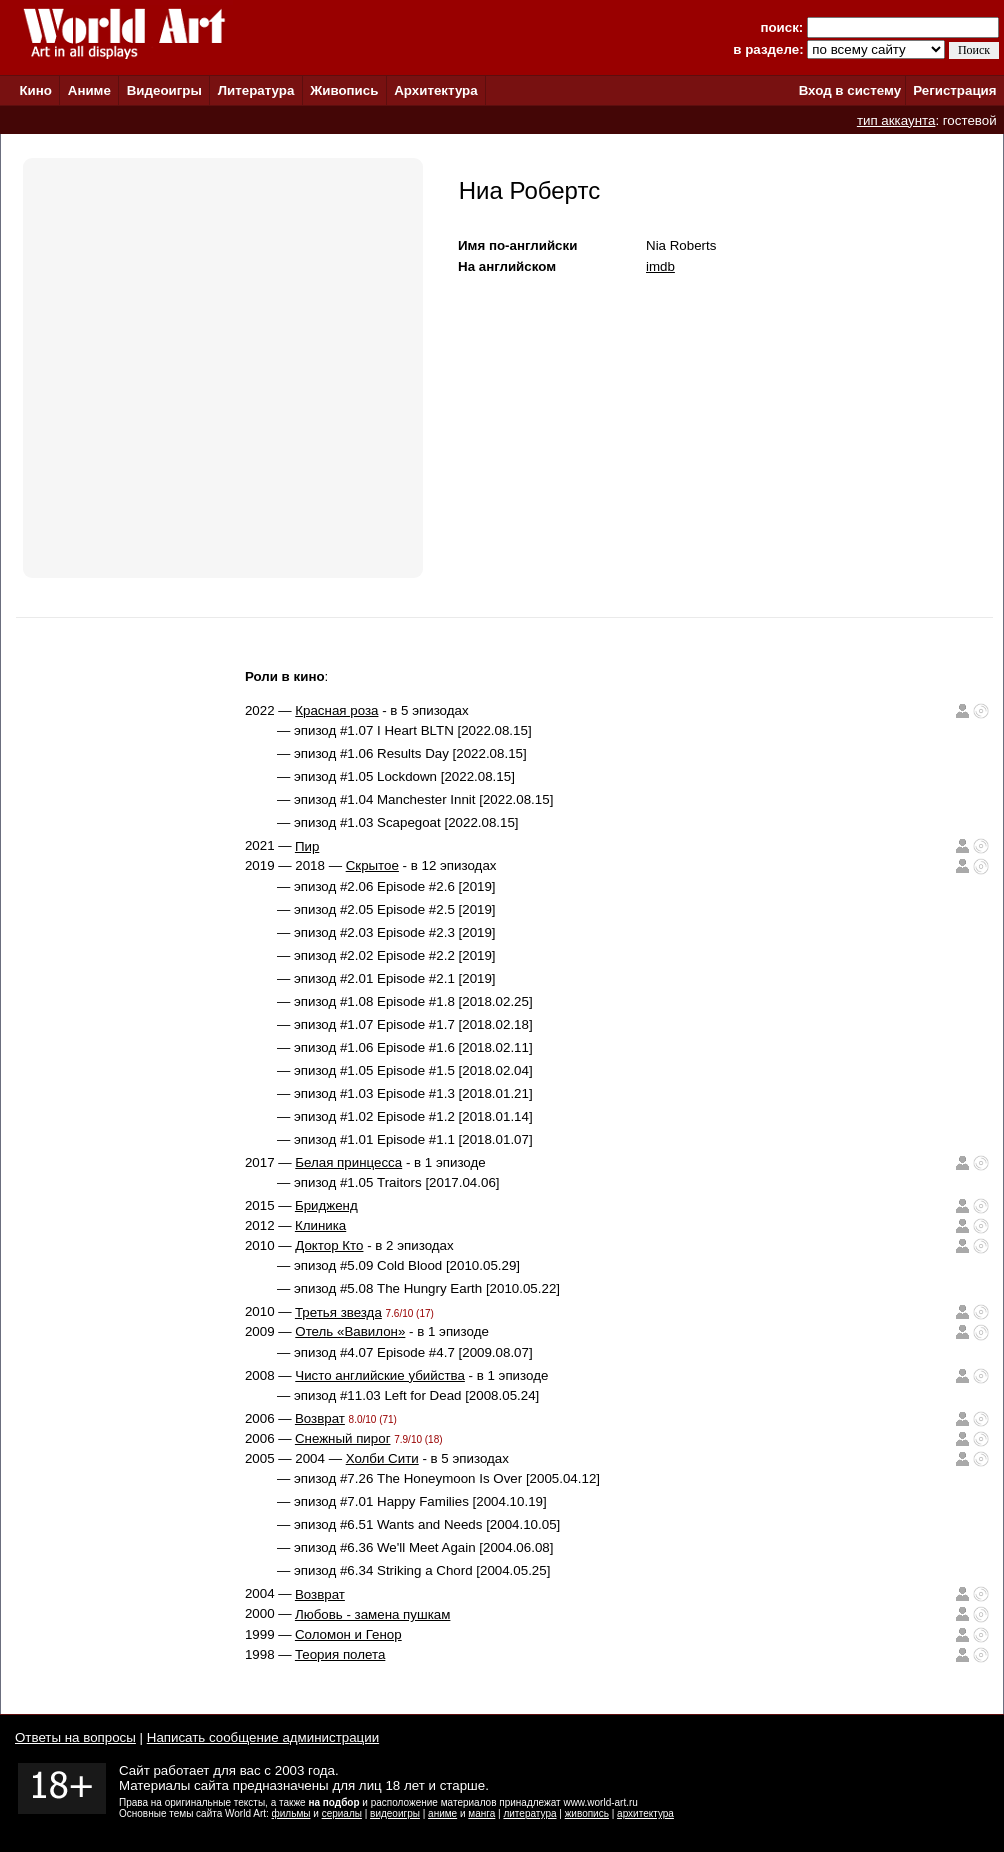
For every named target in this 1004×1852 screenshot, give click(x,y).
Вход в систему (850, 90)
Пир (307, 846)
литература (529, 1813)
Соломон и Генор (348, 1634)
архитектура (645, 1813)
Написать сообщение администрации (263, 1737)
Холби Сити (382, 1458)
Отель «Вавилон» (350, 1331)
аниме (442, 1813)
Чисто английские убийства (380, 1375)
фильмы (291, 1813)
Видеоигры (164, 90)
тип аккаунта (896, 120)
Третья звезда (338, 1312)
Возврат (320, 1418)
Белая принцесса (348, 1162)
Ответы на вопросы (75, 1737)
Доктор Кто (329, 1245)
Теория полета (340, 1654)
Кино (35, 90)
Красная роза (336, 710)
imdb (660, 266)
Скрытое (372, 865)
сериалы (342, 1813)
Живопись (344, 90)
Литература (256, 90)
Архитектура (435, 90)
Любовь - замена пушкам (373, 1614)
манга (481, 1813)
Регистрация (954, 90)
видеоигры (395, 1813)
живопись (587, 1813)
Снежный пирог (343, 1438)
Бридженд (326, 1205)
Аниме (89, 90)
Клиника (320, 1225)
